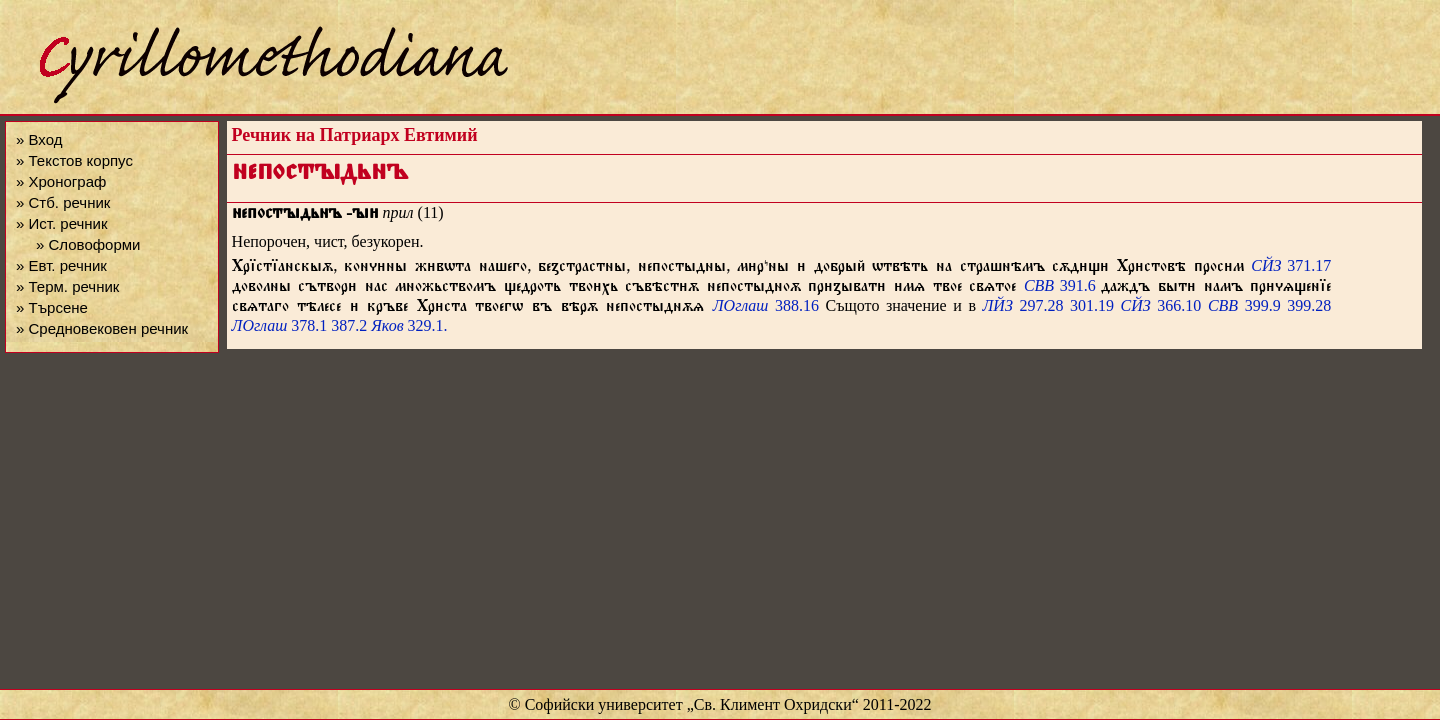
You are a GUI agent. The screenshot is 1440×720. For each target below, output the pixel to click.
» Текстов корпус (74, 160)
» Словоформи (88, 244)
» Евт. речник (61, 265)
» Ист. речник (62, 223)
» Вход (39, 139)
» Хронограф (61, 181)
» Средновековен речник (102, 328)
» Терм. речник (67, 286)
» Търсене (52, 307)
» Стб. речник (63, 202)
